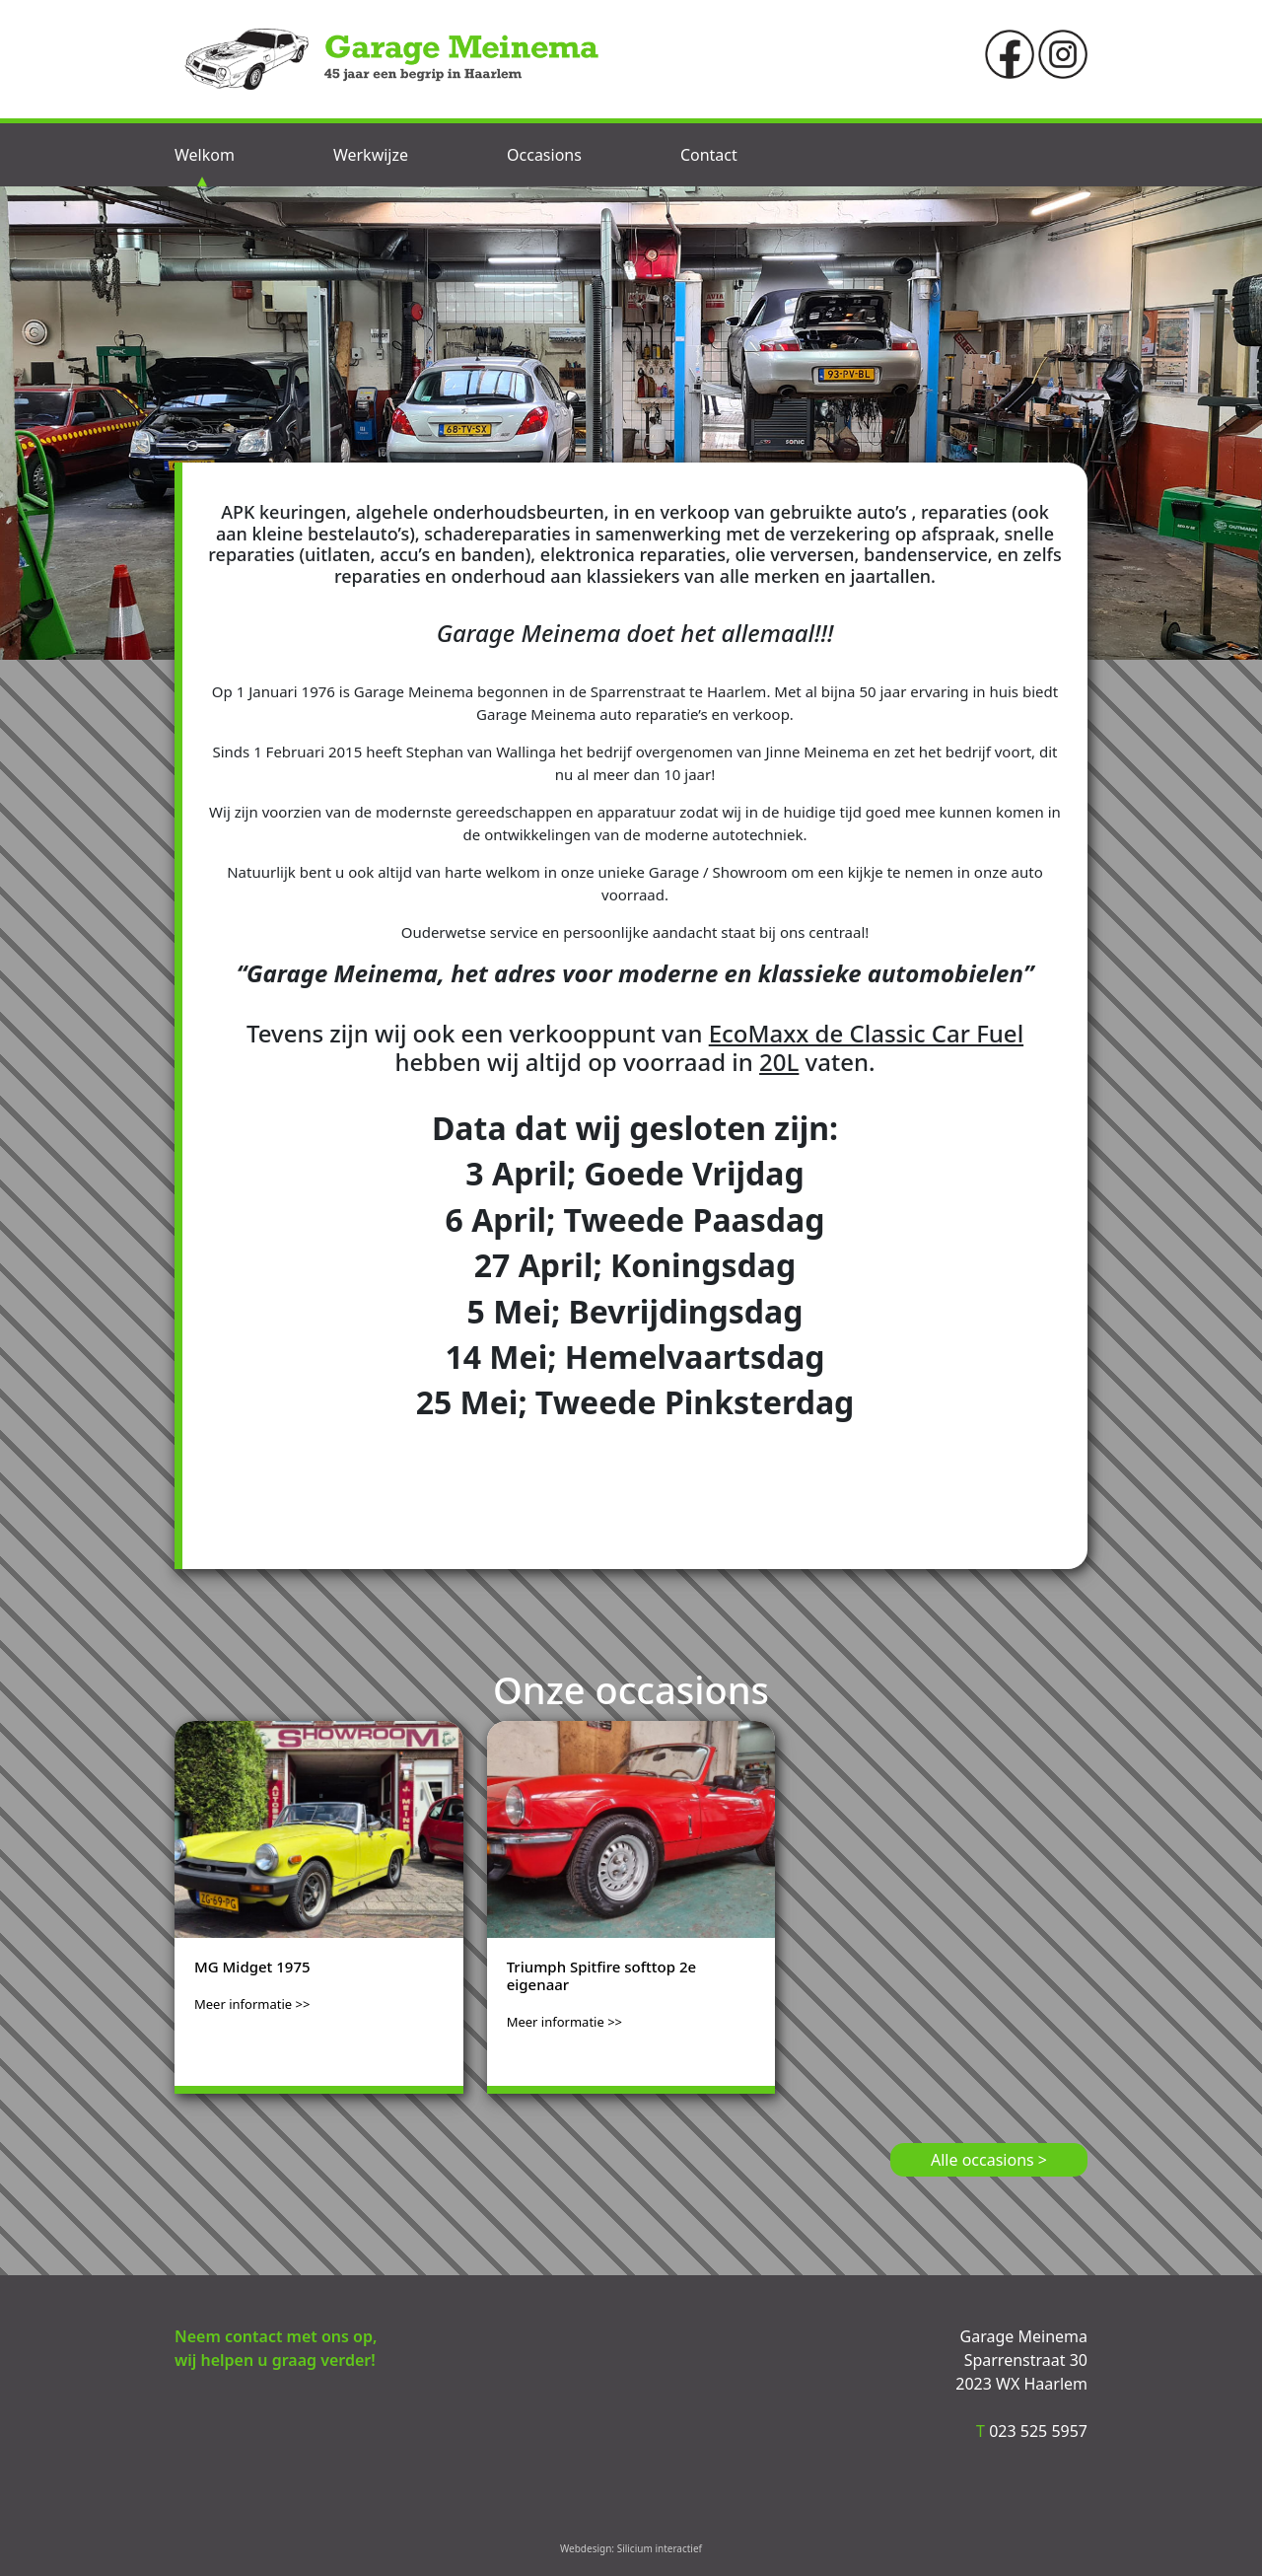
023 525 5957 (1031, 2431)
